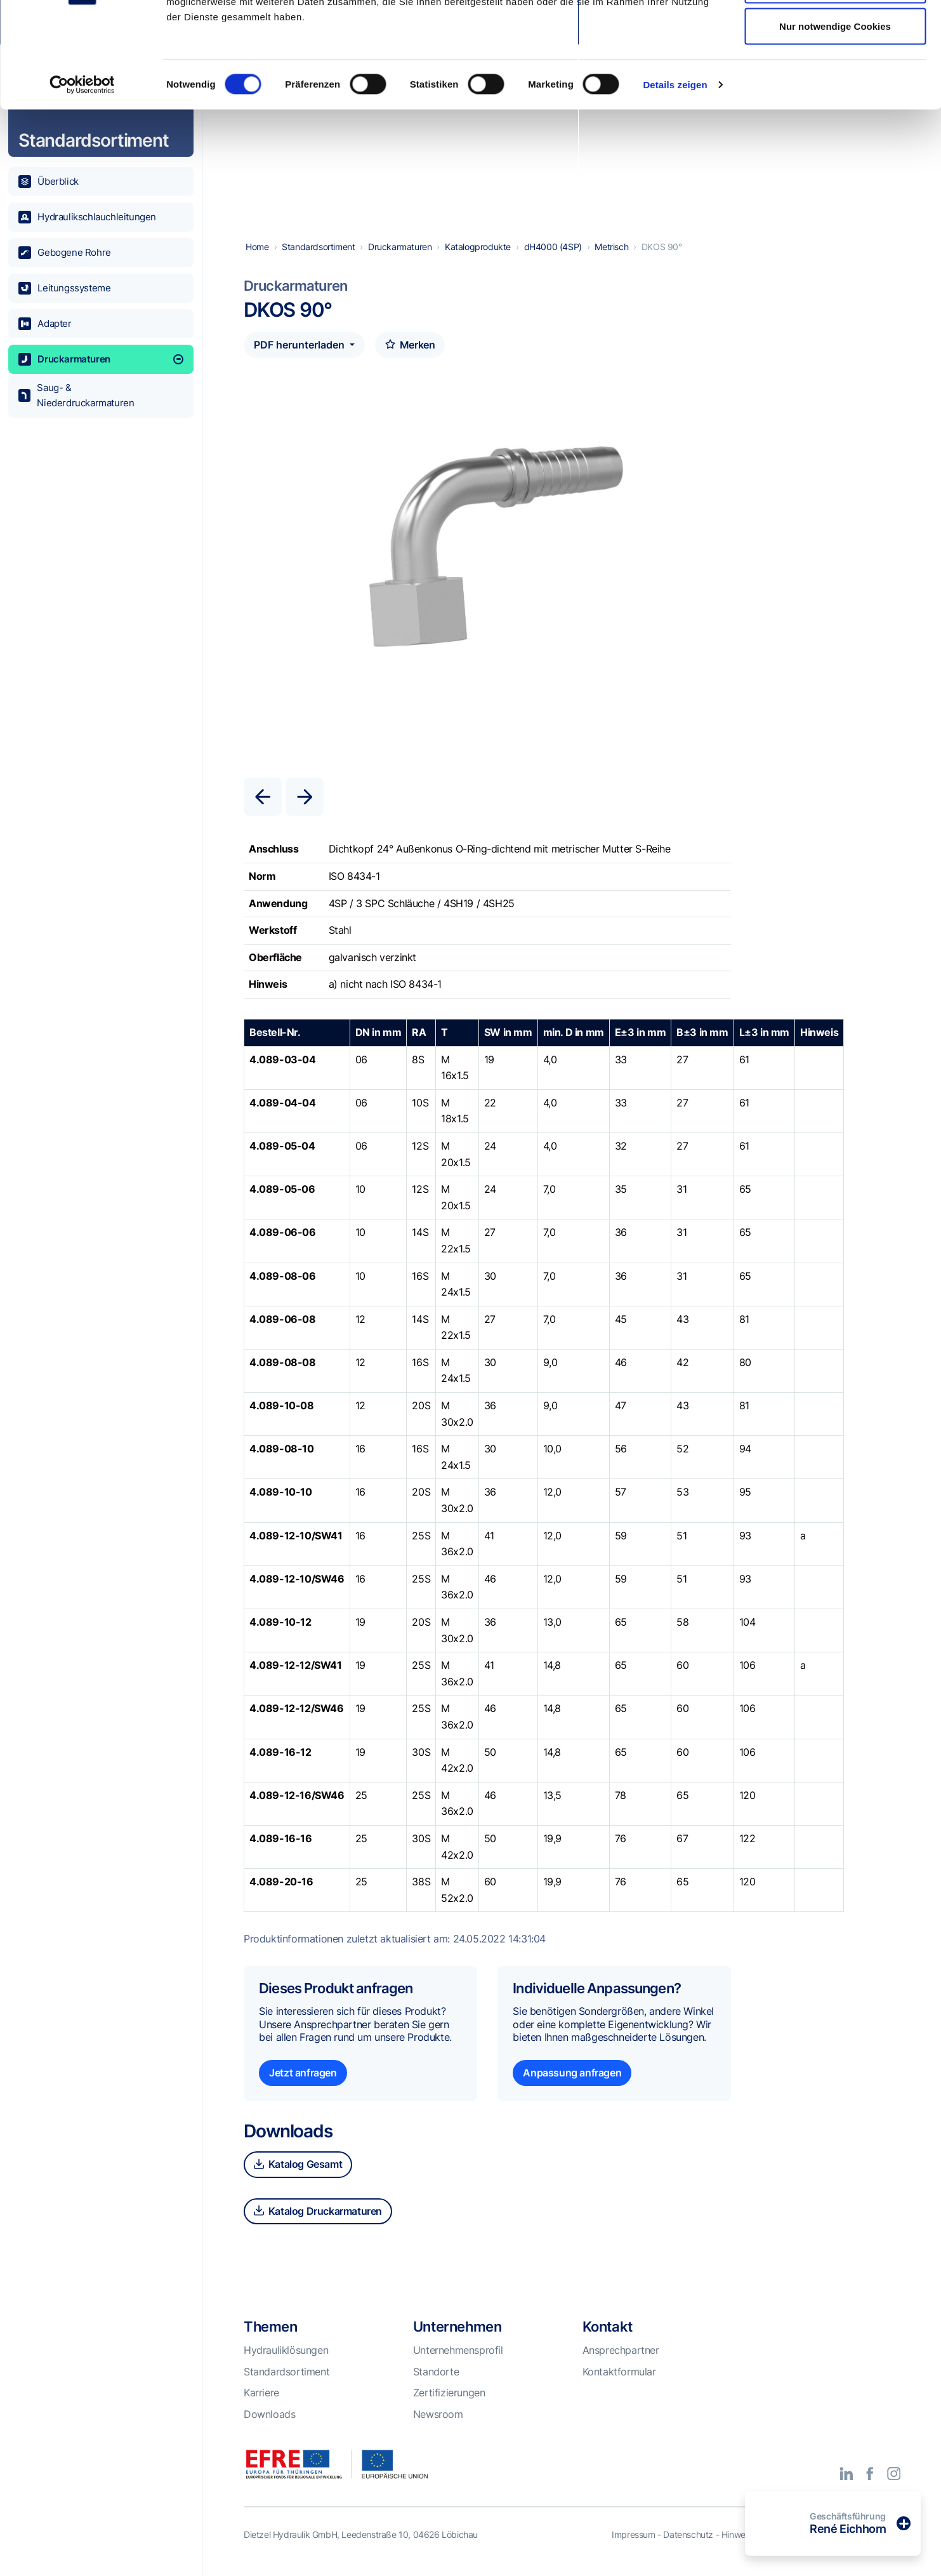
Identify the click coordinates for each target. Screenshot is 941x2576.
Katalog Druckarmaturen (318, 2227)
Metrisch (611, 263)
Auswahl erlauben (835, 75)
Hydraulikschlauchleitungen (87, 217)
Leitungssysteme (64, 288)
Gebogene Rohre (64, 252)
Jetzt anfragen (302, 2089)
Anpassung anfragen (572, 2089)
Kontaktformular (619, 2388)
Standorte (436, 2388)
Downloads (269, 2430)
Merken (410, 361)
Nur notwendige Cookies (835, 116)
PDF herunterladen (300, 361)
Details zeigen (675, 174)
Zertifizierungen (449, 2409)
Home (257, 263)
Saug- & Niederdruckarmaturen (76, 395)
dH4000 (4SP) (553, 263)
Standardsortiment (318, 263)
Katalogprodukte (478, 263)
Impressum (633, 2551)
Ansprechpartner (620, 2366)
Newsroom (438, 2430)
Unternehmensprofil (458, 2366)
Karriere (261, 2409)
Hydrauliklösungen (286, 2366)
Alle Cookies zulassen (835, 33)
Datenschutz (688, 2551)
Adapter (45, 323)
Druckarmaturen (100, 359)
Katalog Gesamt (298, 2180)
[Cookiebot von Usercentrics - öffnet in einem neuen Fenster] (82, 175)
